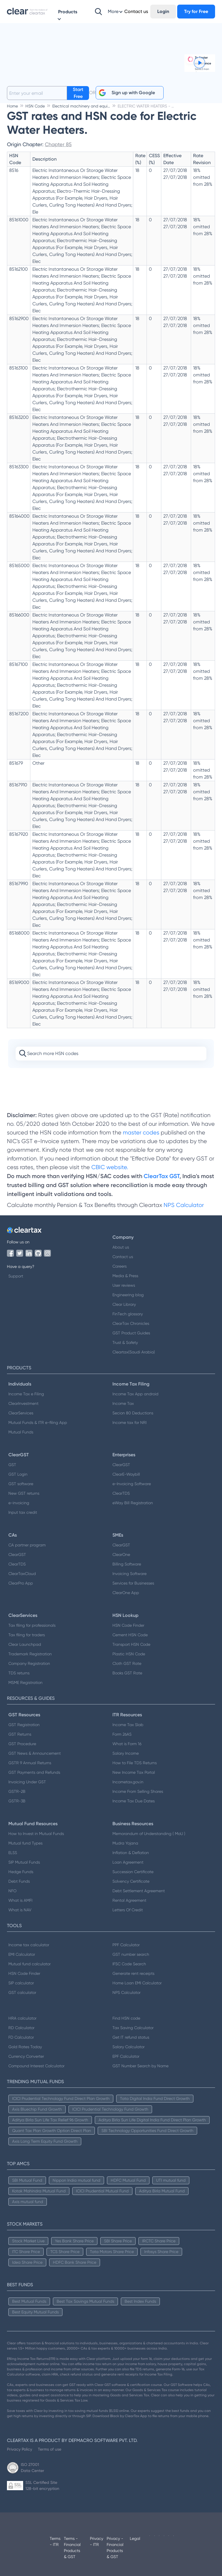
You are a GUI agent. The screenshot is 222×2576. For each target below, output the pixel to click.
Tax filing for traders (26, 1634)
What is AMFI (20, 1900)
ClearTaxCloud (22, 1573)
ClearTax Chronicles (130, 1323)
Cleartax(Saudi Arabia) (133, 1352)
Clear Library (124, 1304)
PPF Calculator (126, 1944)
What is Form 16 (126, 1743)
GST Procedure (22, 1743)
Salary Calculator (128, 2046)
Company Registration (29, 1663)
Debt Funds (19, 1881)
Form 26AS (122, 1734)
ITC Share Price (26, 2251)
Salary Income (125, 1753)
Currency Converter (26, 2056)
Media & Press (125, 1275)
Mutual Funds (20, 1432)
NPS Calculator (184, 1205)
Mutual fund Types (25, 1843)
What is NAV (20, 1910)
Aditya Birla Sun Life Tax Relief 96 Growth (50, 2120)
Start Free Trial (78, 93)
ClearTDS (121, 1493)
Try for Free (196, 11)
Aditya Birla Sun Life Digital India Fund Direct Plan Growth (152, 2120)
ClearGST (121, 1464)
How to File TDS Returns (134, 1762)
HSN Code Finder (128, 1625)
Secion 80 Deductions (132, 1413)
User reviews (123, 1285)
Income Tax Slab (127, 1724)
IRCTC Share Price (158, 2241)
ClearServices (20, 1413)
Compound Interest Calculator (36, 2066)
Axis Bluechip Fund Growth (37, 2109)
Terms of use (49, 2449)
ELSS (12, 1852)
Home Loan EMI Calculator (137, 1983)
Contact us (122, 1256)
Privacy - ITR (96, 2541)
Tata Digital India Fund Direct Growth (155, 2098)
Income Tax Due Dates (133, 1801)
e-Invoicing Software (131, 1483)
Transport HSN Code (131, 1644)
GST (12, 1464)
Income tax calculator (28, 1944)
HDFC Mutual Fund (128, 2180)
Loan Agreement (127, 1862)
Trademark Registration (30, 1654)
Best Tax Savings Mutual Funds (85, 2301)
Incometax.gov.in (127, 1782)
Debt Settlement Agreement (138, 1890)
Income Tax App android (135, 1394)
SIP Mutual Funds (24, 1862)
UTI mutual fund (171, 2180)
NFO (12, 1890)
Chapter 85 (58, 144)
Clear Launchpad (24, 1644)
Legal (135, 2538)
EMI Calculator (21, 1954)
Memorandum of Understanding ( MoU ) (148, 1833)
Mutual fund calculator (29, 1964)
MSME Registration (25, 1682)
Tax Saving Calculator (132, 2027)
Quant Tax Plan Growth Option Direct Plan (51, 2130)
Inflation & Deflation (130, 1852)
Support (15, 1276)
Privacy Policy (19, 2449)
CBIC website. (109, 1167)
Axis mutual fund (27, 2201)
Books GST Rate (127, 1673)
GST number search (130, 1954)
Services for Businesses (133, 1583)
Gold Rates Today (25, 2046)
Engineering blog (128, 1294)
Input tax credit (22, 1512)
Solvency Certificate (130, 1881)
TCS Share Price (64, 2251)
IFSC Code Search (129, 1964)
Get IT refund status (130, 2037)
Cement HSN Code (130, 1634)
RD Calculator (21, 2027)
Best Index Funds (140, 2301)
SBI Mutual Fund (27, 2180)
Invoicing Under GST (27, 1782)
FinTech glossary (127, 1314)
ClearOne (121, 1554)
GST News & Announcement (34, 1753)
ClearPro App (20, 1583)
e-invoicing (18, 1502)
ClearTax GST (162, 1176)
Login (163, 11)
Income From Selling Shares (137, 1791)
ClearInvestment (23, 1403)
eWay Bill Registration (132, 1502)
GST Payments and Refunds (34, 1772)
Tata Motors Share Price (112, 2251)
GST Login (17, 1474)
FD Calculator (21, 2037)
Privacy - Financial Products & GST (115, 2547)
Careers (119, 1266)
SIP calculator (21, 1983)
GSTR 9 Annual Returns (29, 1762)
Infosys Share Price (161, 2251)
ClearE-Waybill (126, 1474)
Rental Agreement (129, 1900)
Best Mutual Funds (29, 2301)
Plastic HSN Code (128, 1654)
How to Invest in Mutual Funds (36, 1833)
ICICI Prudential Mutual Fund (102, 2191)
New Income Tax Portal (133, 1772)
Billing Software (126, 1564)
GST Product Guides (131, 1333)
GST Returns (19, 1734)
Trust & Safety (125, 1342)
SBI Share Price (118, 2241)
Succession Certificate (132, 1871)
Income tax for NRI (129, 1422)
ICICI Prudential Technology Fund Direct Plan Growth (61, 2098)
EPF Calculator (125, 2056)
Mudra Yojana (125, 1843)
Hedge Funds (20, 1871)
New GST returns (23, 1493)
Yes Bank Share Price (74, 2241)
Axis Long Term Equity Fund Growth (44, 2141)
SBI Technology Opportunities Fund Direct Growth (147, 2130)
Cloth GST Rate (126, 1663)
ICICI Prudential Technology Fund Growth (110, 2109)
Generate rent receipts (133, 1973)
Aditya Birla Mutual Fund (162, 2191)
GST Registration (24, 1724)
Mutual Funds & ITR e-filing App (37, 1422)
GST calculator (22, 1992)
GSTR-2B (16, 1791)
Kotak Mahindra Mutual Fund (39, 2191)
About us (120, 1247)
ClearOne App (125, 1592)
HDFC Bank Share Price (74, 2262)
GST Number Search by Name (140, 2066)
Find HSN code (126, 2018)
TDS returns (18, 1673)
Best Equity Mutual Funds (35, 2312)
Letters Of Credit (127, 1910)
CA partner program (27, 1545)
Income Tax (123, 1403)
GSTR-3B (16, 1801)
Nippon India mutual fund (76, 2180)
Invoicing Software (129, 1573)
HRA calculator (22, 2018)
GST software (20, 1483)
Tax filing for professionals (32, 1625)
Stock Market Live (28, 2241)
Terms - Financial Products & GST (72, 2547)
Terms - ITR (55, 2541)
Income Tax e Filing (26, 1394)
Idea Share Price (27, 2262)
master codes (141, 1132)
